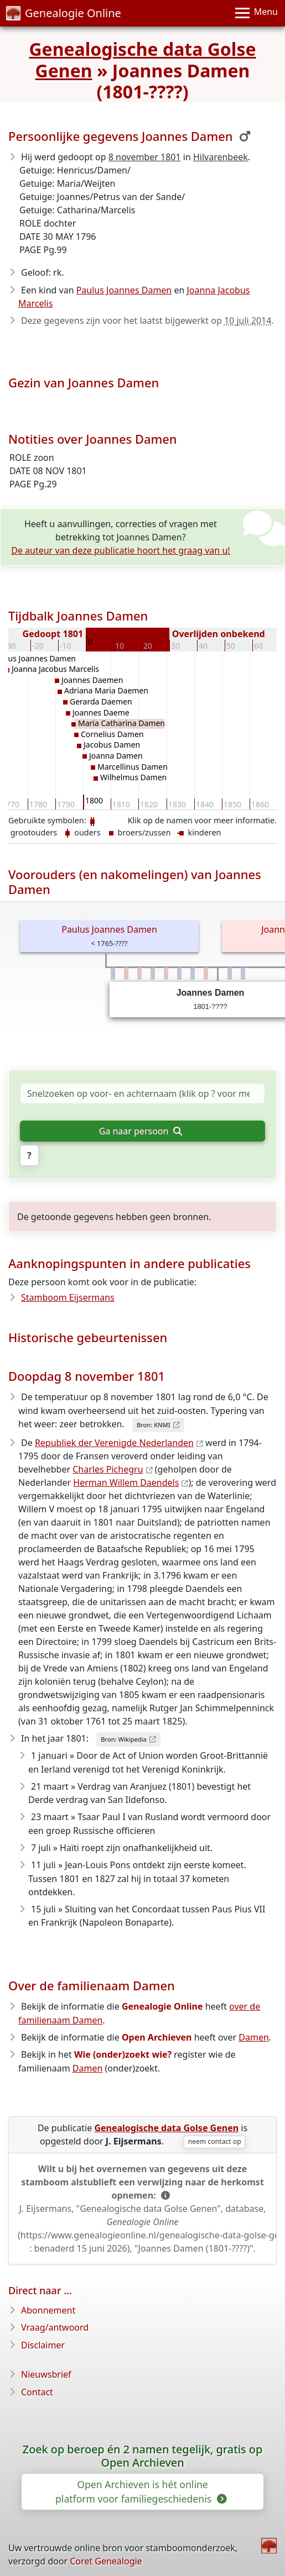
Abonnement (48, 2310)
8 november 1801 (144, 157)
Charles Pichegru (107, 1469)
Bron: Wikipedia (124, 1739)
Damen (254, 2037)
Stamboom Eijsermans (68, 1297)
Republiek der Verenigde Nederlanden (114, 1443)
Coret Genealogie (106, 2561)
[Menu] (256, 13)
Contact (37, 2392)
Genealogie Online (63, 13)
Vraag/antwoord (55, 2327)
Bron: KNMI (153, 1425)
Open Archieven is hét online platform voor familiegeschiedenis (140, 2491)
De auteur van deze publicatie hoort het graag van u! (120, 550)
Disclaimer (43, 2345)
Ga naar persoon (140, 1131)
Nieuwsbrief (46, 2374)
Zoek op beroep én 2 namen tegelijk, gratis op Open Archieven (142, 2456)
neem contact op (214, 2141)
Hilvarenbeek (220, 157)
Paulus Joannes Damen (124, 290)
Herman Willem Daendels (126, 1482)
